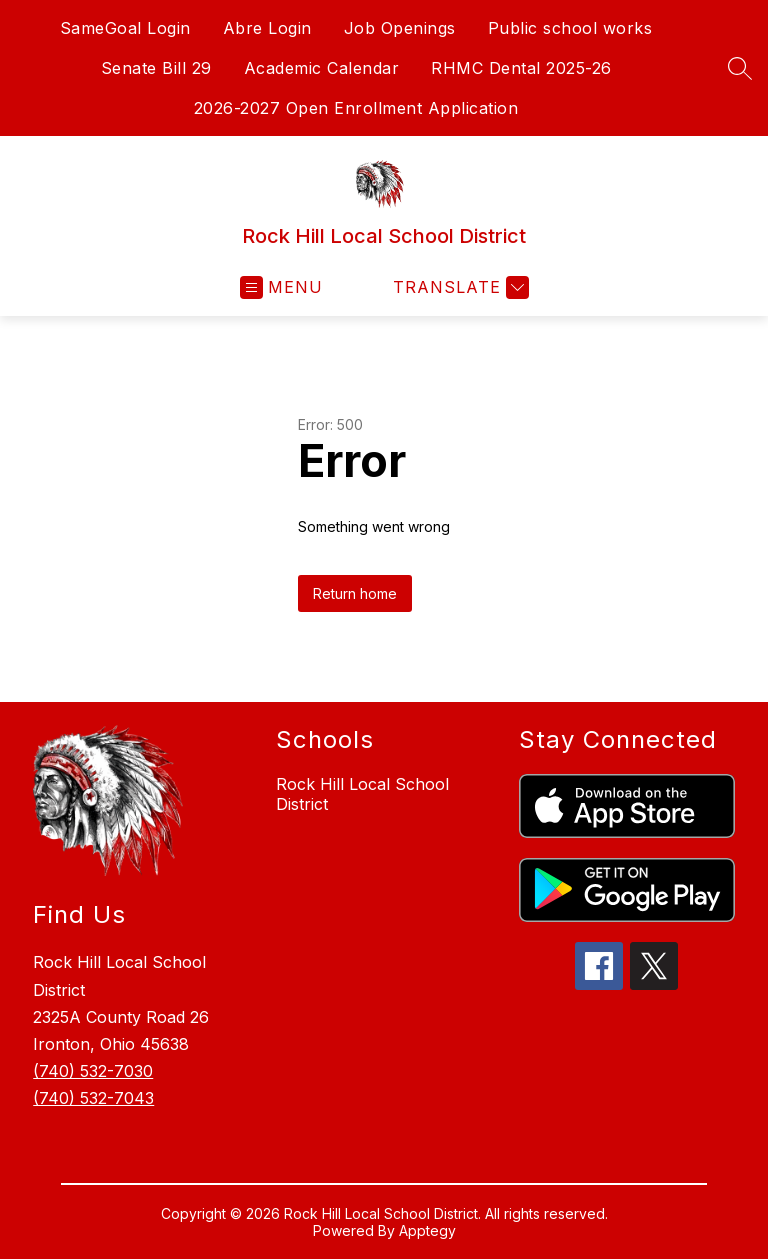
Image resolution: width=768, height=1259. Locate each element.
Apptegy (427, 1230)
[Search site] (740, 68)
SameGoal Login (125, 28)
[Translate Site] (458, 287)
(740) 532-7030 (93, 1071)
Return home (355, 593)
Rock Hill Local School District (362, 794)
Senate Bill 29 (156, 68)
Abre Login (267, 28)
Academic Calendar (322, 68)
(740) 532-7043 (93, 1098)
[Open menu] (281, 287)
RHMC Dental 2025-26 (521, 68)
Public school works (570, 28)
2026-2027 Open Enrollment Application (356, 108)
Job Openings (400, 28)
